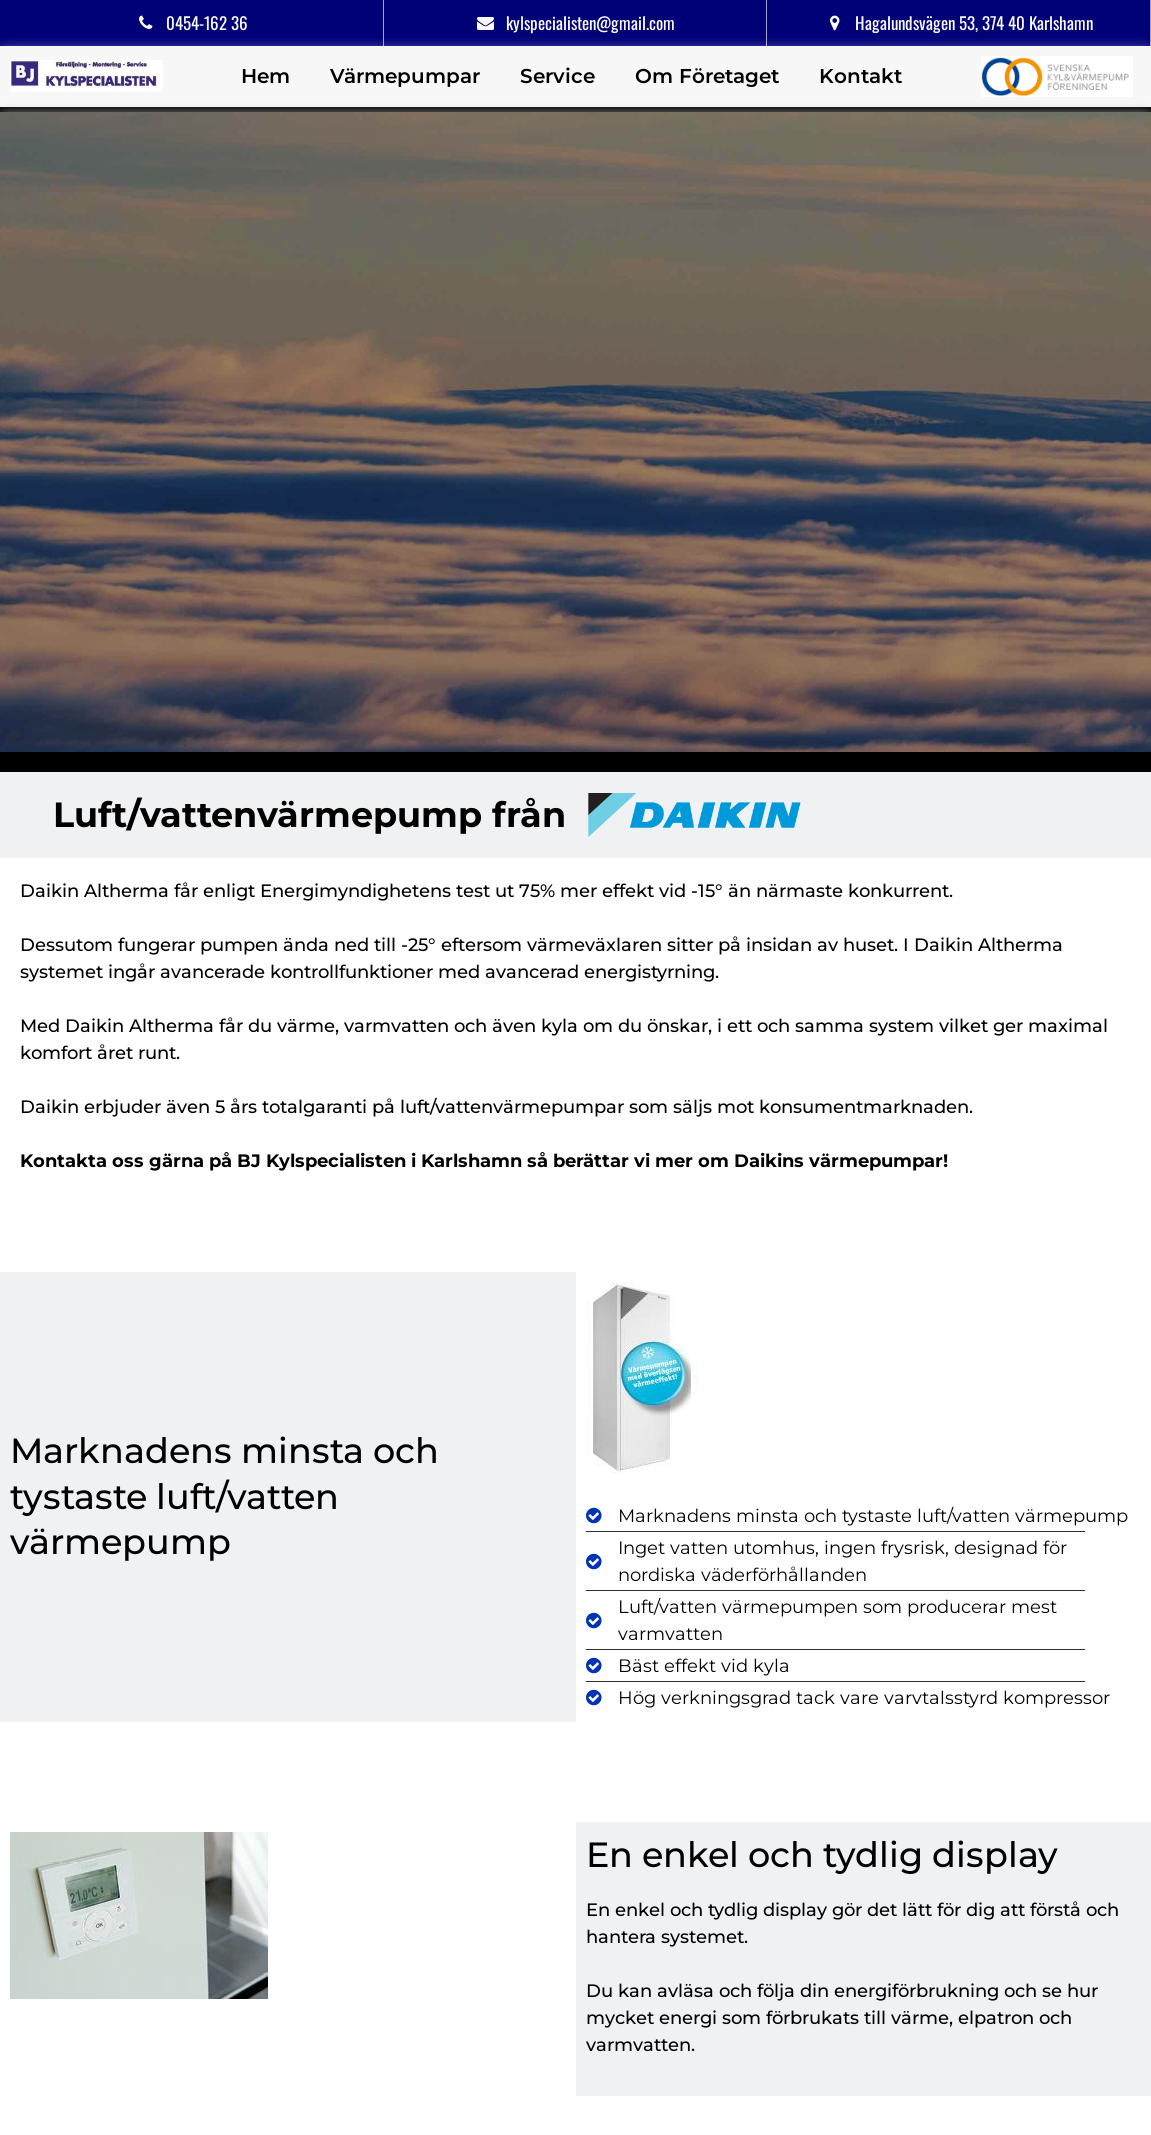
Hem (265, 76)
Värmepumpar (405, 76)
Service (557, 76)
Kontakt (860, 76)
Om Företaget (707, 76)
